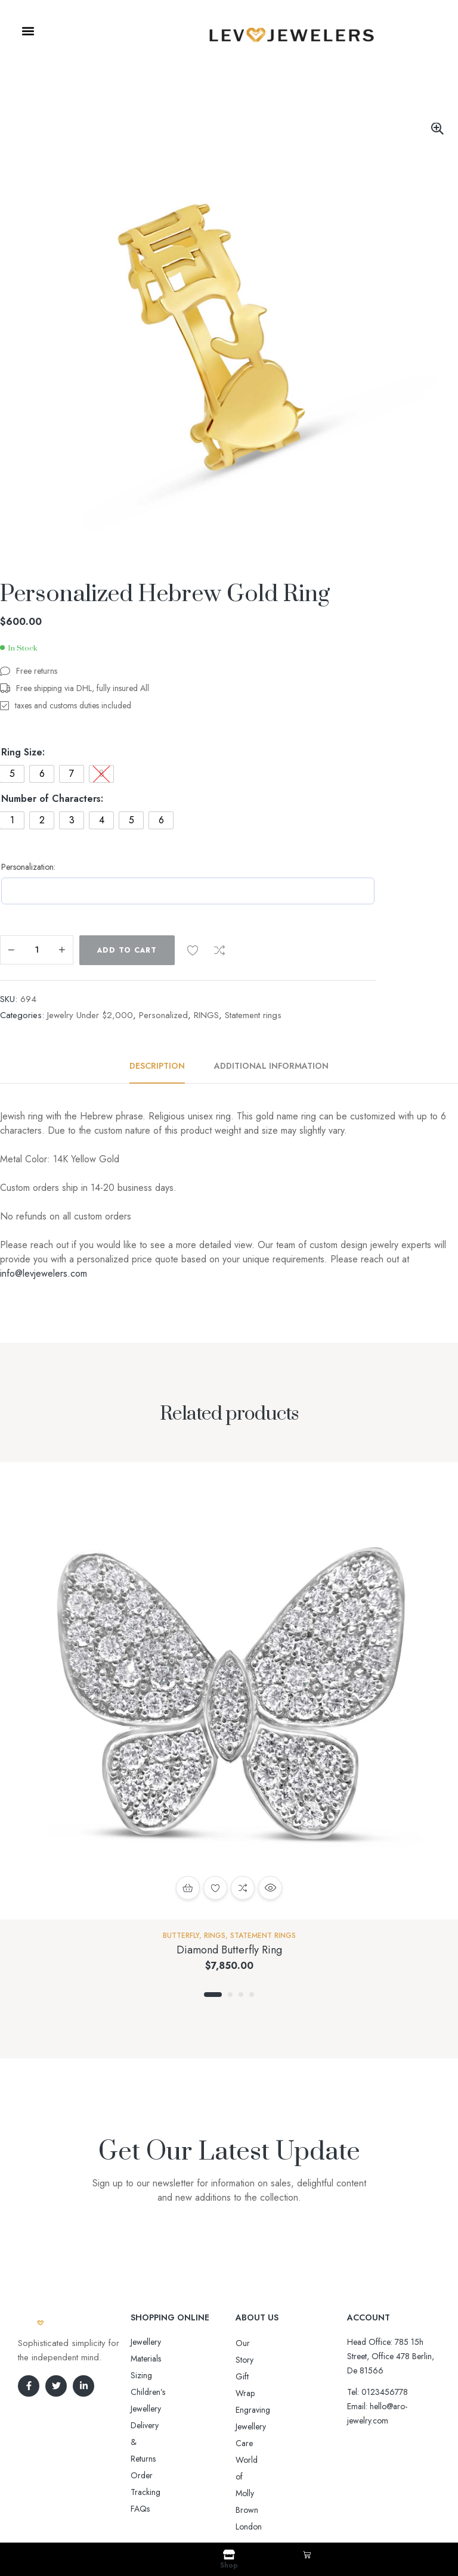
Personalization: (28, 867)
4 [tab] (251, 1994)
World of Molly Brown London (289, 2410)
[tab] (163, 1066)
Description (157, 1066)
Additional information (271, 1066)
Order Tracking (158, 2392)
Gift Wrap (253, 2360)
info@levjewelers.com (43, 1273)
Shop (229, 2565)
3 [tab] (241, 1994)
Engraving (253, 2376)
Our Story (253, 2343)
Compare (219, 950)
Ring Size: (23, 752)
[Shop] (229, 2555)
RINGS (206, 1015)
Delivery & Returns (162, 2375)
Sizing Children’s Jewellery (176, 2359)
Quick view (270, 1888)
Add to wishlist (193, 950)
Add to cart (127, 950)
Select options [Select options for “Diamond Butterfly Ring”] (188, 1888)
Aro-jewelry (223, 2506)
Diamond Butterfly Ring (229, 1950)
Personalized (163, 1015)
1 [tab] (213, 1994)
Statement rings (253, 1015)
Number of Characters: (52, 798)
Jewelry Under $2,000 (90, 1015)
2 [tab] (230, 1994)
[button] (28, 31)
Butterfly (181, 1935)
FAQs (140, 2409)
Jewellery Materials (162, 2342)
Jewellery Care (261, 2393)
